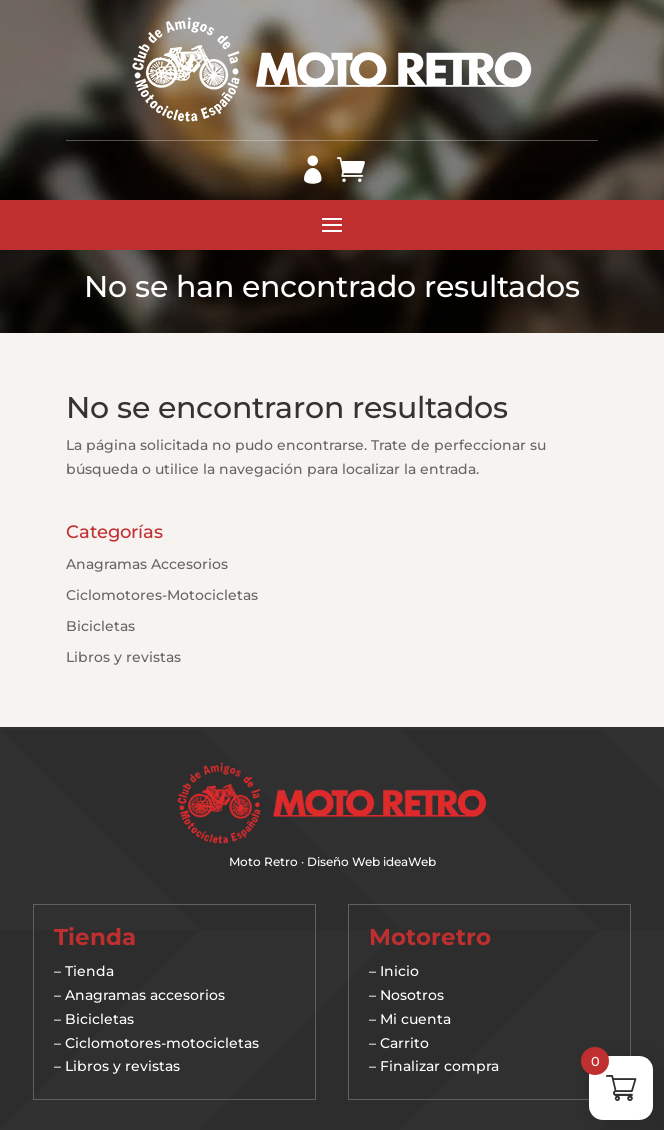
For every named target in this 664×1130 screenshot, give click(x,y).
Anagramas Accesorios (147, 564)
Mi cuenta (415, 1019)
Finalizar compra (439, 1066)
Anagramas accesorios (145, 995)
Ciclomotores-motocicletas (162, 1043)
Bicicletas (100, 626)
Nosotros (412, 995)
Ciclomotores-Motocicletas (162, 595)
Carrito (404, 1043)
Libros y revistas (123, 657)
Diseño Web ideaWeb (371, 861)
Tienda (89, 971)
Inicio (399, 971)
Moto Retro (263, 861)
